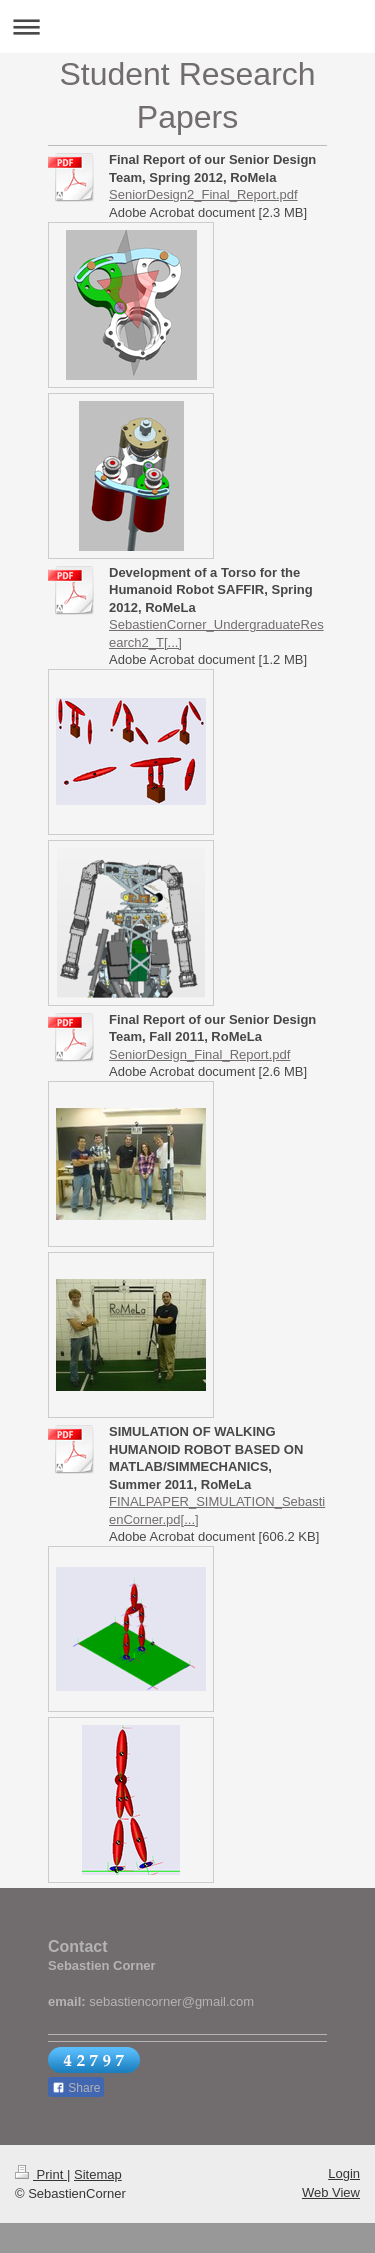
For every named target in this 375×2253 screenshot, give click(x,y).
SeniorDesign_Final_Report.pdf (199, 1054)
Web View (331, 2192)
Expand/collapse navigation (187, 26)
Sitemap (98, 2174)
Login (344, 2173)
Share (76, 2088)
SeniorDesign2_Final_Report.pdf (203, 194)
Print (41, 2174)
